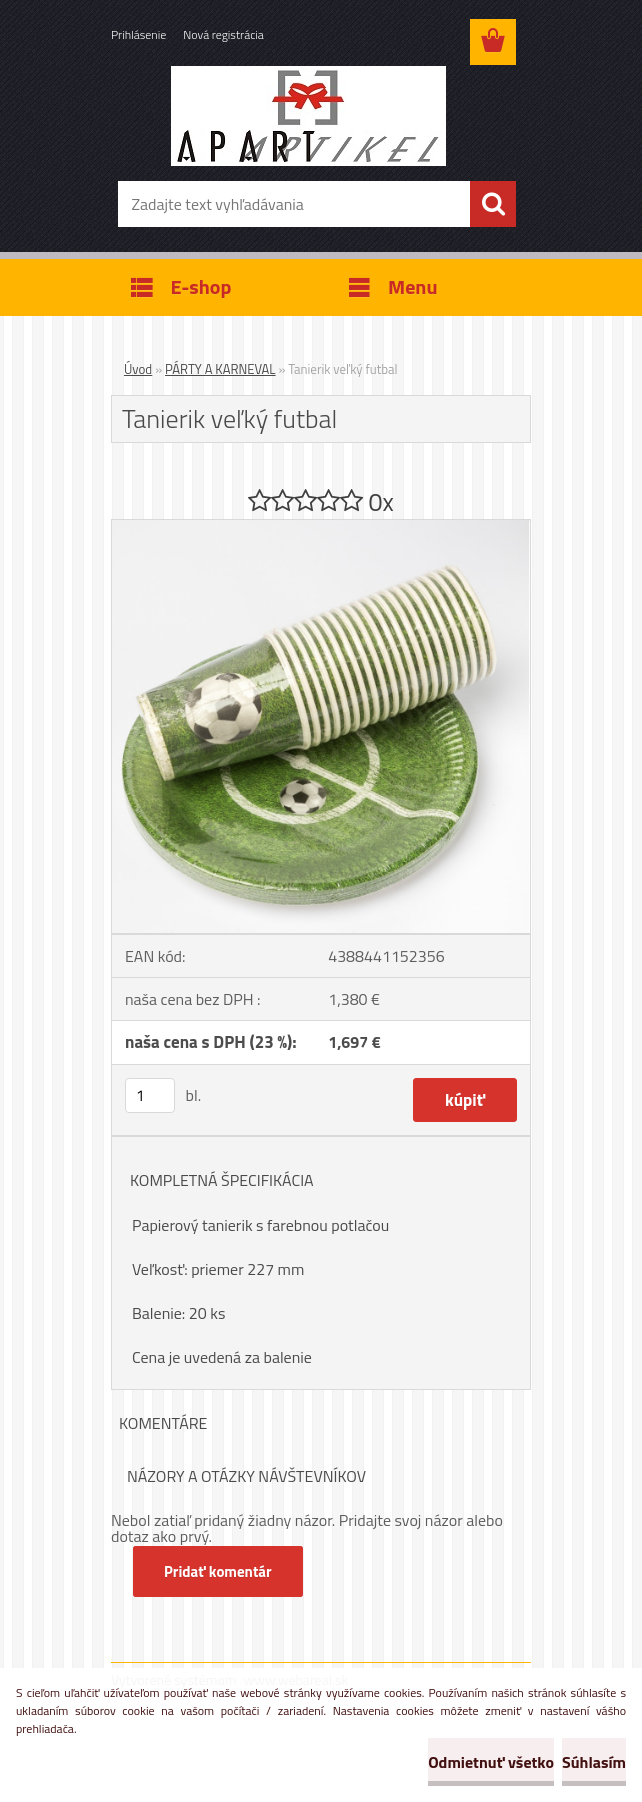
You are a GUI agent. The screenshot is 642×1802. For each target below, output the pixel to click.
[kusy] (150, 1095)
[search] (493, 204)
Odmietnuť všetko (491, 1762)
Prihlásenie (138, 34)
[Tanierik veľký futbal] (321, 528)
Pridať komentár (218, 1571)
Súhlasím (594, 1762)
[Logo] (308, 116)
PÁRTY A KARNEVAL (220, 369)
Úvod (138, 369)
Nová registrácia (223, 34)
